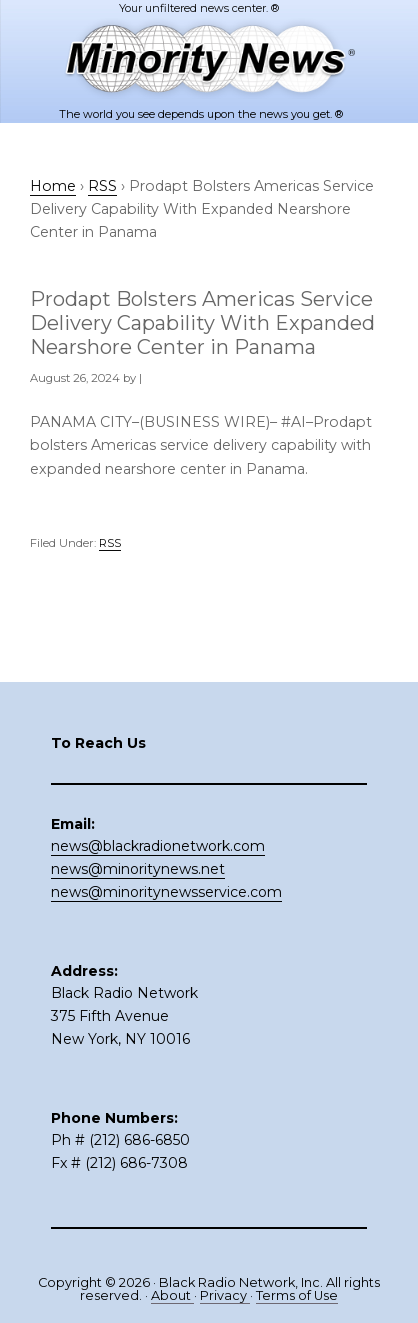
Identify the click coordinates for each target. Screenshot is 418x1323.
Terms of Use (297, 1295)
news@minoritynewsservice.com (166, 892)
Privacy (225, 1295)
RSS (110, 543)
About (172, 1295)
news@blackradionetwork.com (158, 846)
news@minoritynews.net (138, 869)
